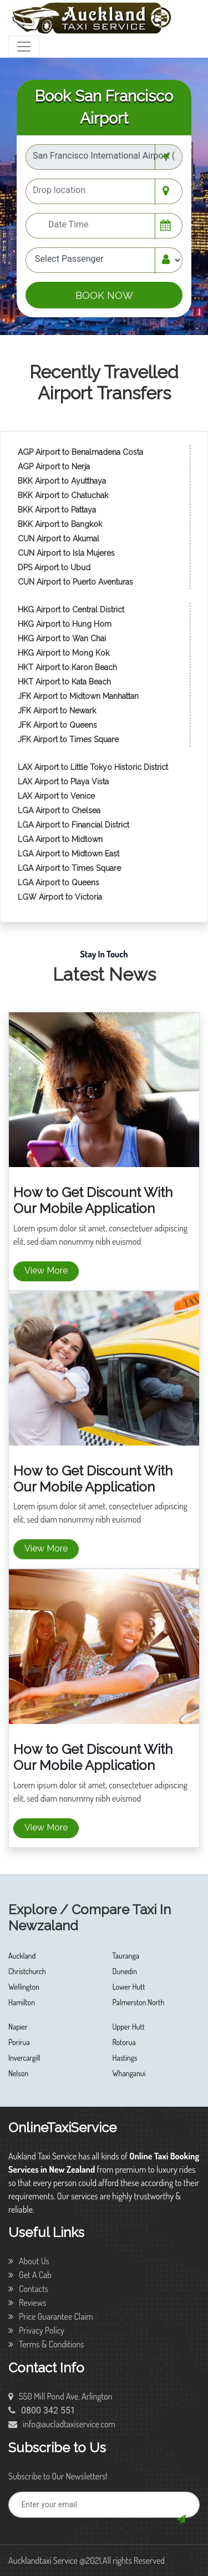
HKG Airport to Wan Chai (62, 638)
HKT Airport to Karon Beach (67, 667)
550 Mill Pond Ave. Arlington (60, 2396)
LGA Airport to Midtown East (68, 853)
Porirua (19, 2042)
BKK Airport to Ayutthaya (63, 480)
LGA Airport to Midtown (60, 839)
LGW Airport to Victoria (60, 897)
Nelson (18, 2073)
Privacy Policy (36, 2330)
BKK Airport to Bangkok (60, 524)
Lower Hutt (129, 1986)
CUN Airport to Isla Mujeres (67, 553)
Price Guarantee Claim (50, 2316)
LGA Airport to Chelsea (59, 810)
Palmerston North (139, 2002)
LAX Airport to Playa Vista (63, 781)
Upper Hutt (129, 2026)
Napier (18, 2026)
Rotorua (124, 2042)
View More (46, 1270)
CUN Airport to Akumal (60, 538)
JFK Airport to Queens (57, 725)
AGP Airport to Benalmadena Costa (80, 452)
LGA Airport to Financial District (73, 824)
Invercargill (24, 2057)
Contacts (28, 2288)
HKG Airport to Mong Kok (63, 652)
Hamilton (21, 2002)
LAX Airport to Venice (56, 796)
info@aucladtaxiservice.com (61, 2424)
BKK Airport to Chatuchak (63, 495)
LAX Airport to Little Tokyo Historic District (93, 767)
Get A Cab (30, 2274)
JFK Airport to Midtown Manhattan (78, 696)
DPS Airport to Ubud (54, 567)
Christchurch (27, 1971)
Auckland (21, 1955)
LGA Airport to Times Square (69, 868)
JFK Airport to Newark (57, 710)
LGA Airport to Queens (58, 882)
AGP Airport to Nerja (54, 466)
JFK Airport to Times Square (68, 739)
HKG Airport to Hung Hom (64, 624)
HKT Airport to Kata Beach (64, 681)
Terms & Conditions (46, 2344)
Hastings (125, 2057)
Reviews (27, 2302)
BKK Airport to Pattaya (58, 509)
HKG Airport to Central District (71, 609)
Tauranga (126, 1955)
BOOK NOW (104, 295)
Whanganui (129, 2073)
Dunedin (125, 1971)
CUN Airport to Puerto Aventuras (75, 581)
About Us (28, 2260)
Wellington (23, 1986)
